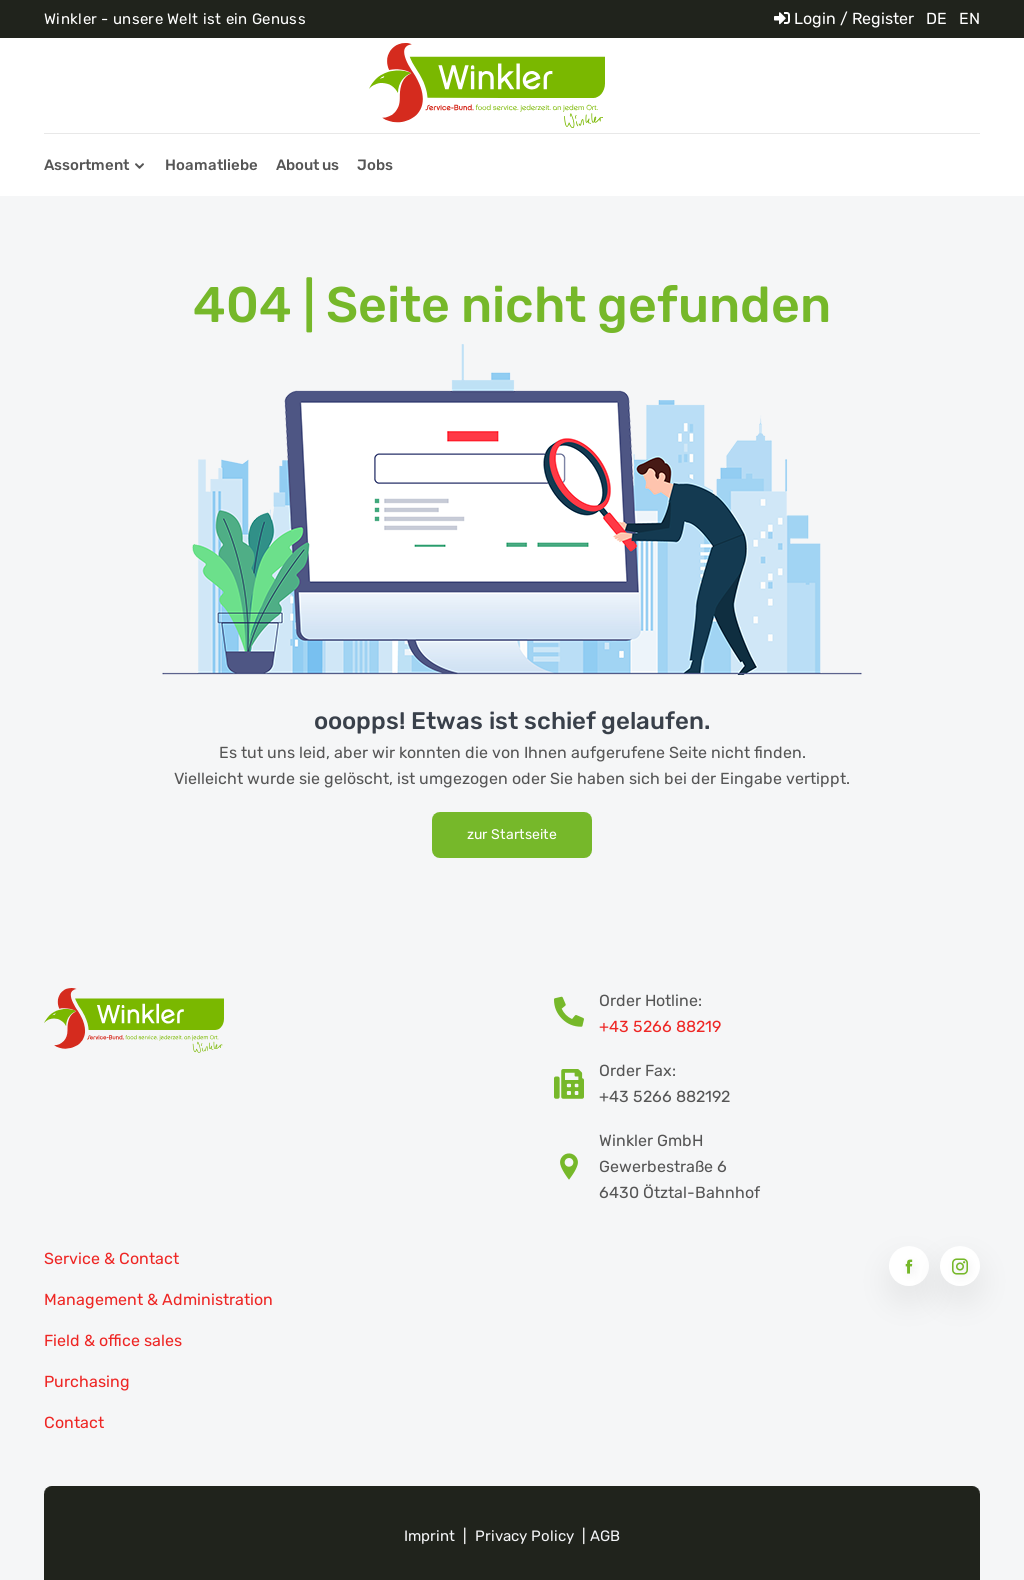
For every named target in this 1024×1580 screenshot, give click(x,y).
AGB (605, 1536)
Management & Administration (158, 1299)
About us (307, 165)
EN (969, 18)
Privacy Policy (524, 1536)
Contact (74, 1422)
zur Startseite (512, 834)
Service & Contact (111, 1258)
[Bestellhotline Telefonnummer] (576, 1014)
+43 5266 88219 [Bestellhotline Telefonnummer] (660, 1026)
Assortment (86, 165)
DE (936, 18)
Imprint (429, 1536)
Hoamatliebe (211, 165)
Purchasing (87, 1381)
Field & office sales (113, 1340)
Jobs (375, 165)
